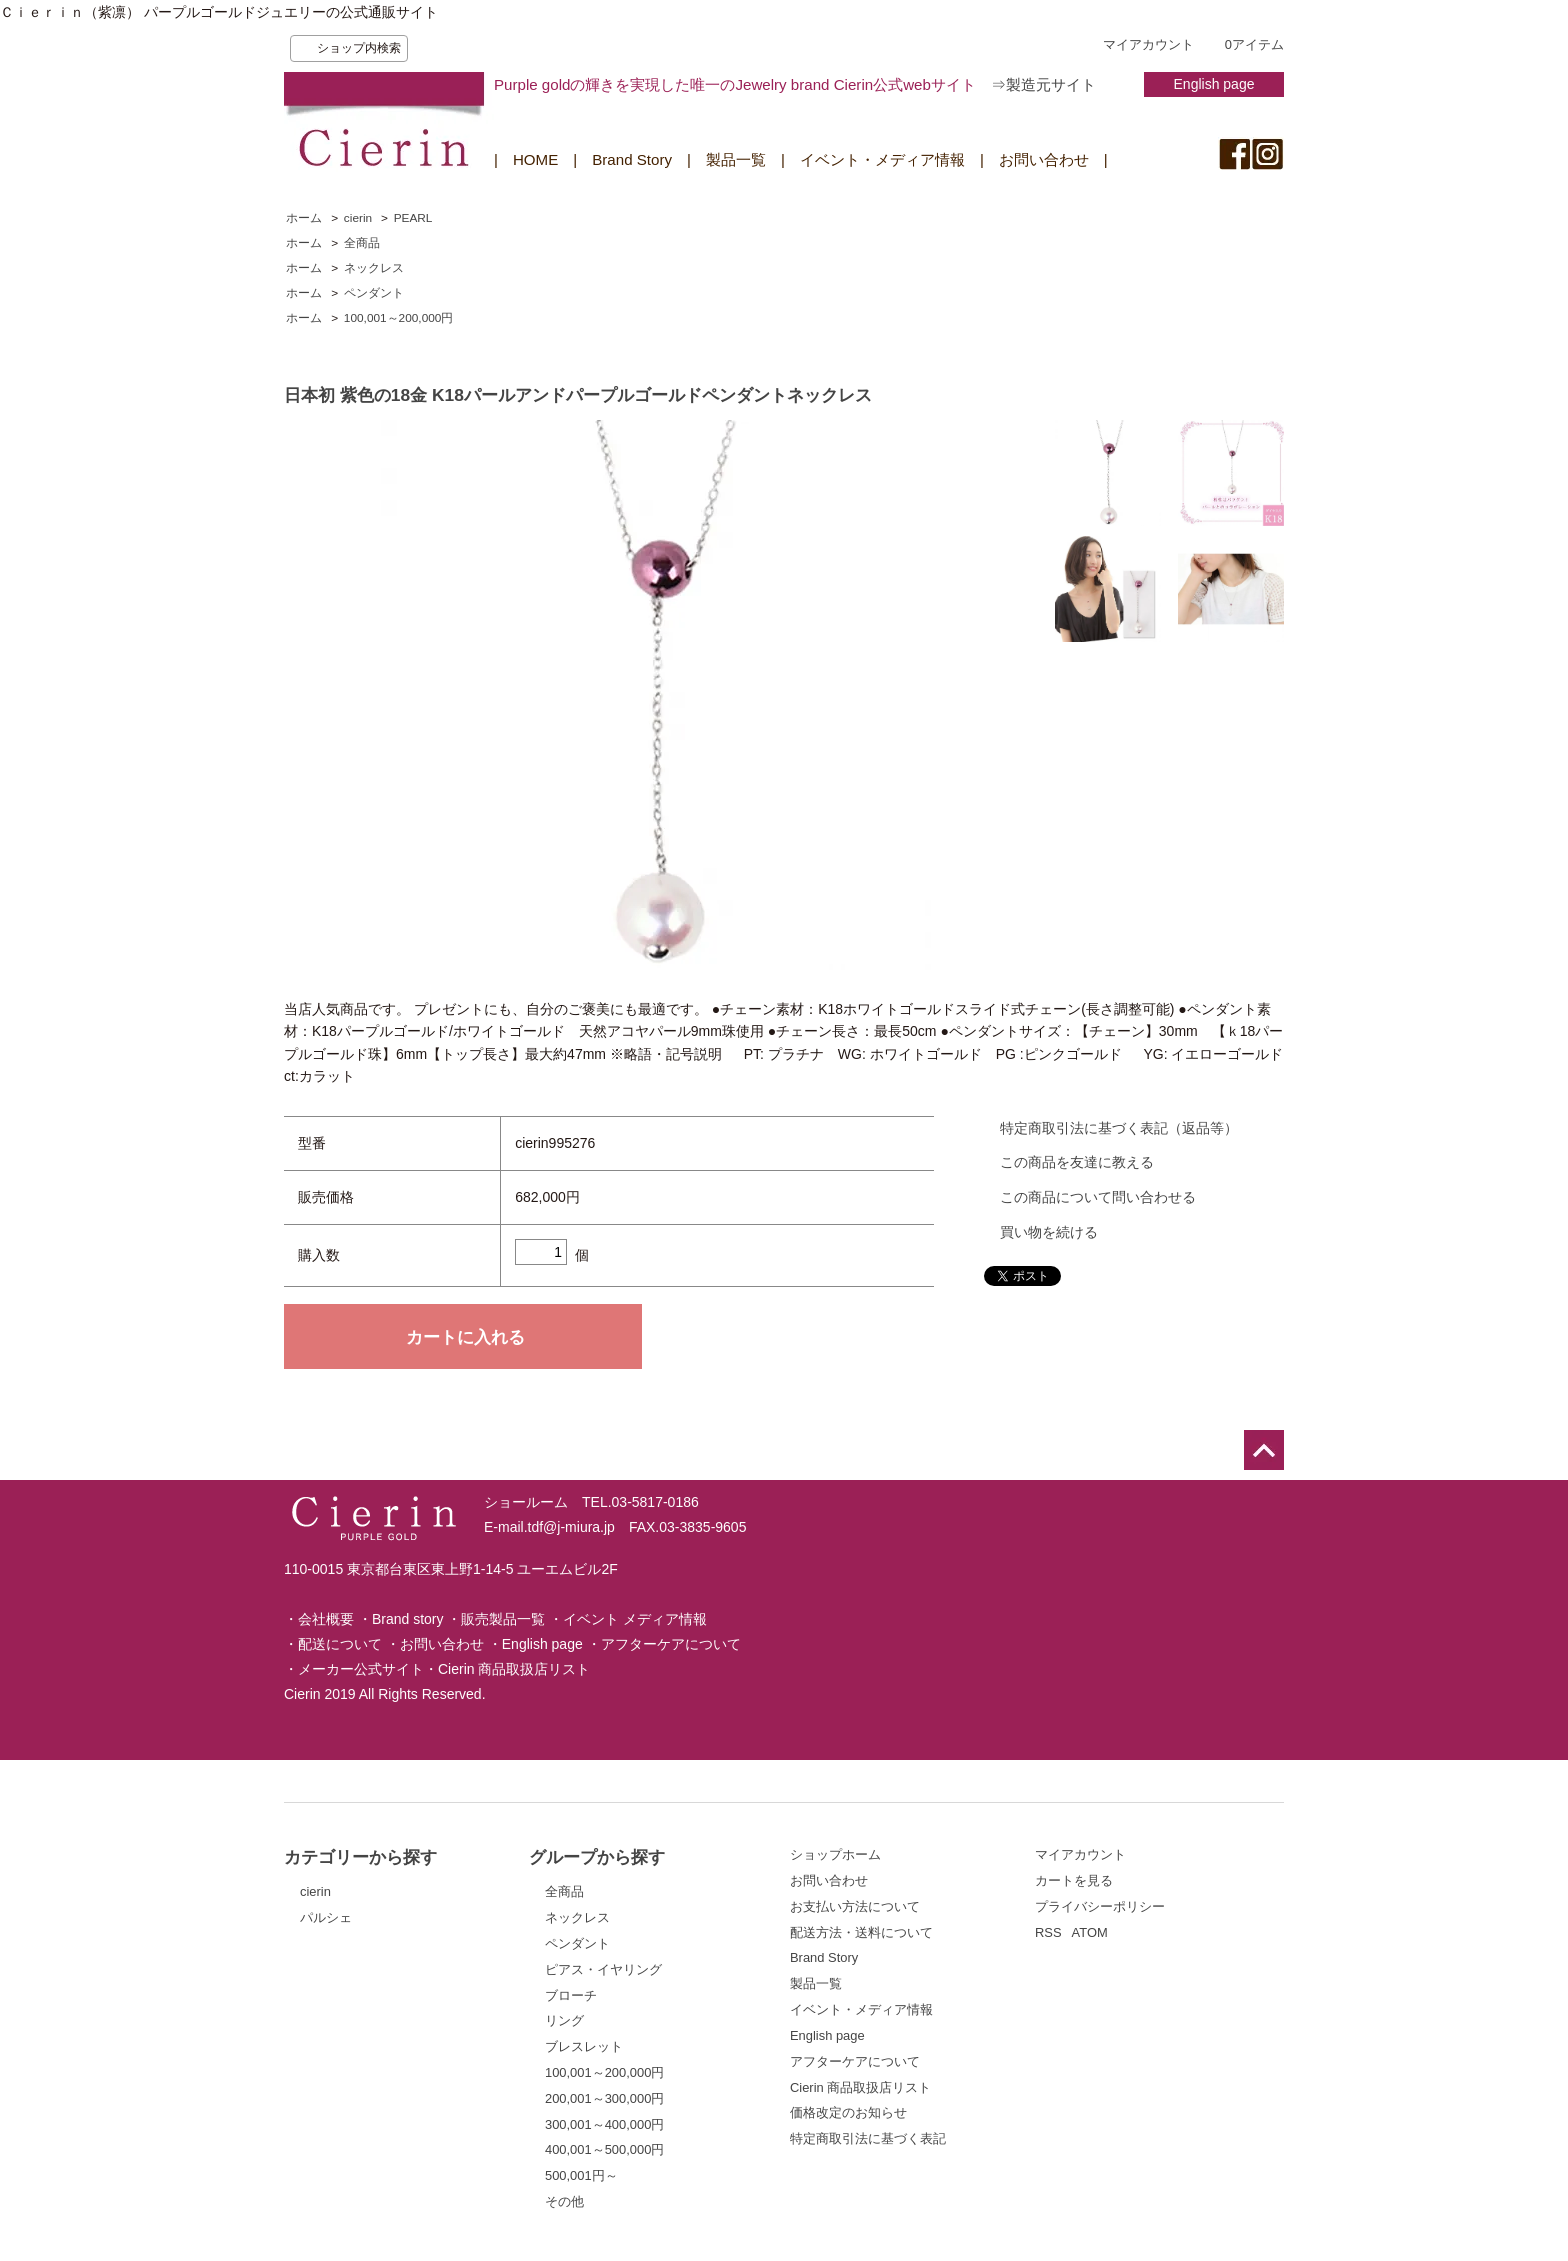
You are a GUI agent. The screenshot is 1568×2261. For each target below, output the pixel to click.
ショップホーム (835, 1854)
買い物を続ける (1049, 1232)
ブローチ (571, 1995)
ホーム (304, 218)
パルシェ (326, 1917)
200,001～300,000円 (604, 2098)
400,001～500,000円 (604, 2149)
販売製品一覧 (503, 1619)
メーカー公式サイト (361, 1669)
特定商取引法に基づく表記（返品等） (1119, 1128)
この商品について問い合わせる (1098, 1197)
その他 (564, 2201)
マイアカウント (1148, 44)
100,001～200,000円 (399, 318)
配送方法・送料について (861, 1932)
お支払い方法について (855, 1906)
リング (564, 2020)
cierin (358, 218)
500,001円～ (581, 2175)
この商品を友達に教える (1077, 1162)
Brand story (408, 1619)
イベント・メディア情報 (882, 159)
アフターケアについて (671, 1644)
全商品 (362, 243)
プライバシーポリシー (1100, 1906)
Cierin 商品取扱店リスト (514, 1669)
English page (1214, 84)
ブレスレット (584, 2046)
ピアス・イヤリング (603, 1969)
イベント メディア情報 (635, 1619)
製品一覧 (736, 159)
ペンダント (374, 293)
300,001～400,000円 (604, 2124)
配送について (340, 1644)
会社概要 (326, 1619)
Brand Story (632, 159)
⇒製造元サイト (1043, 84)
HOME (535, 159)
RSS (1048, 1932)
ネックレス (374, 268)
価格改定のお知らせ (848, 2112)
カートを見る (1074, 1880)
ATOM (1090, 1932)
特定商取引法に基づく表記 (868, 2138)
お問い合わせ (1044, 159)
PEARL (413, 218)
